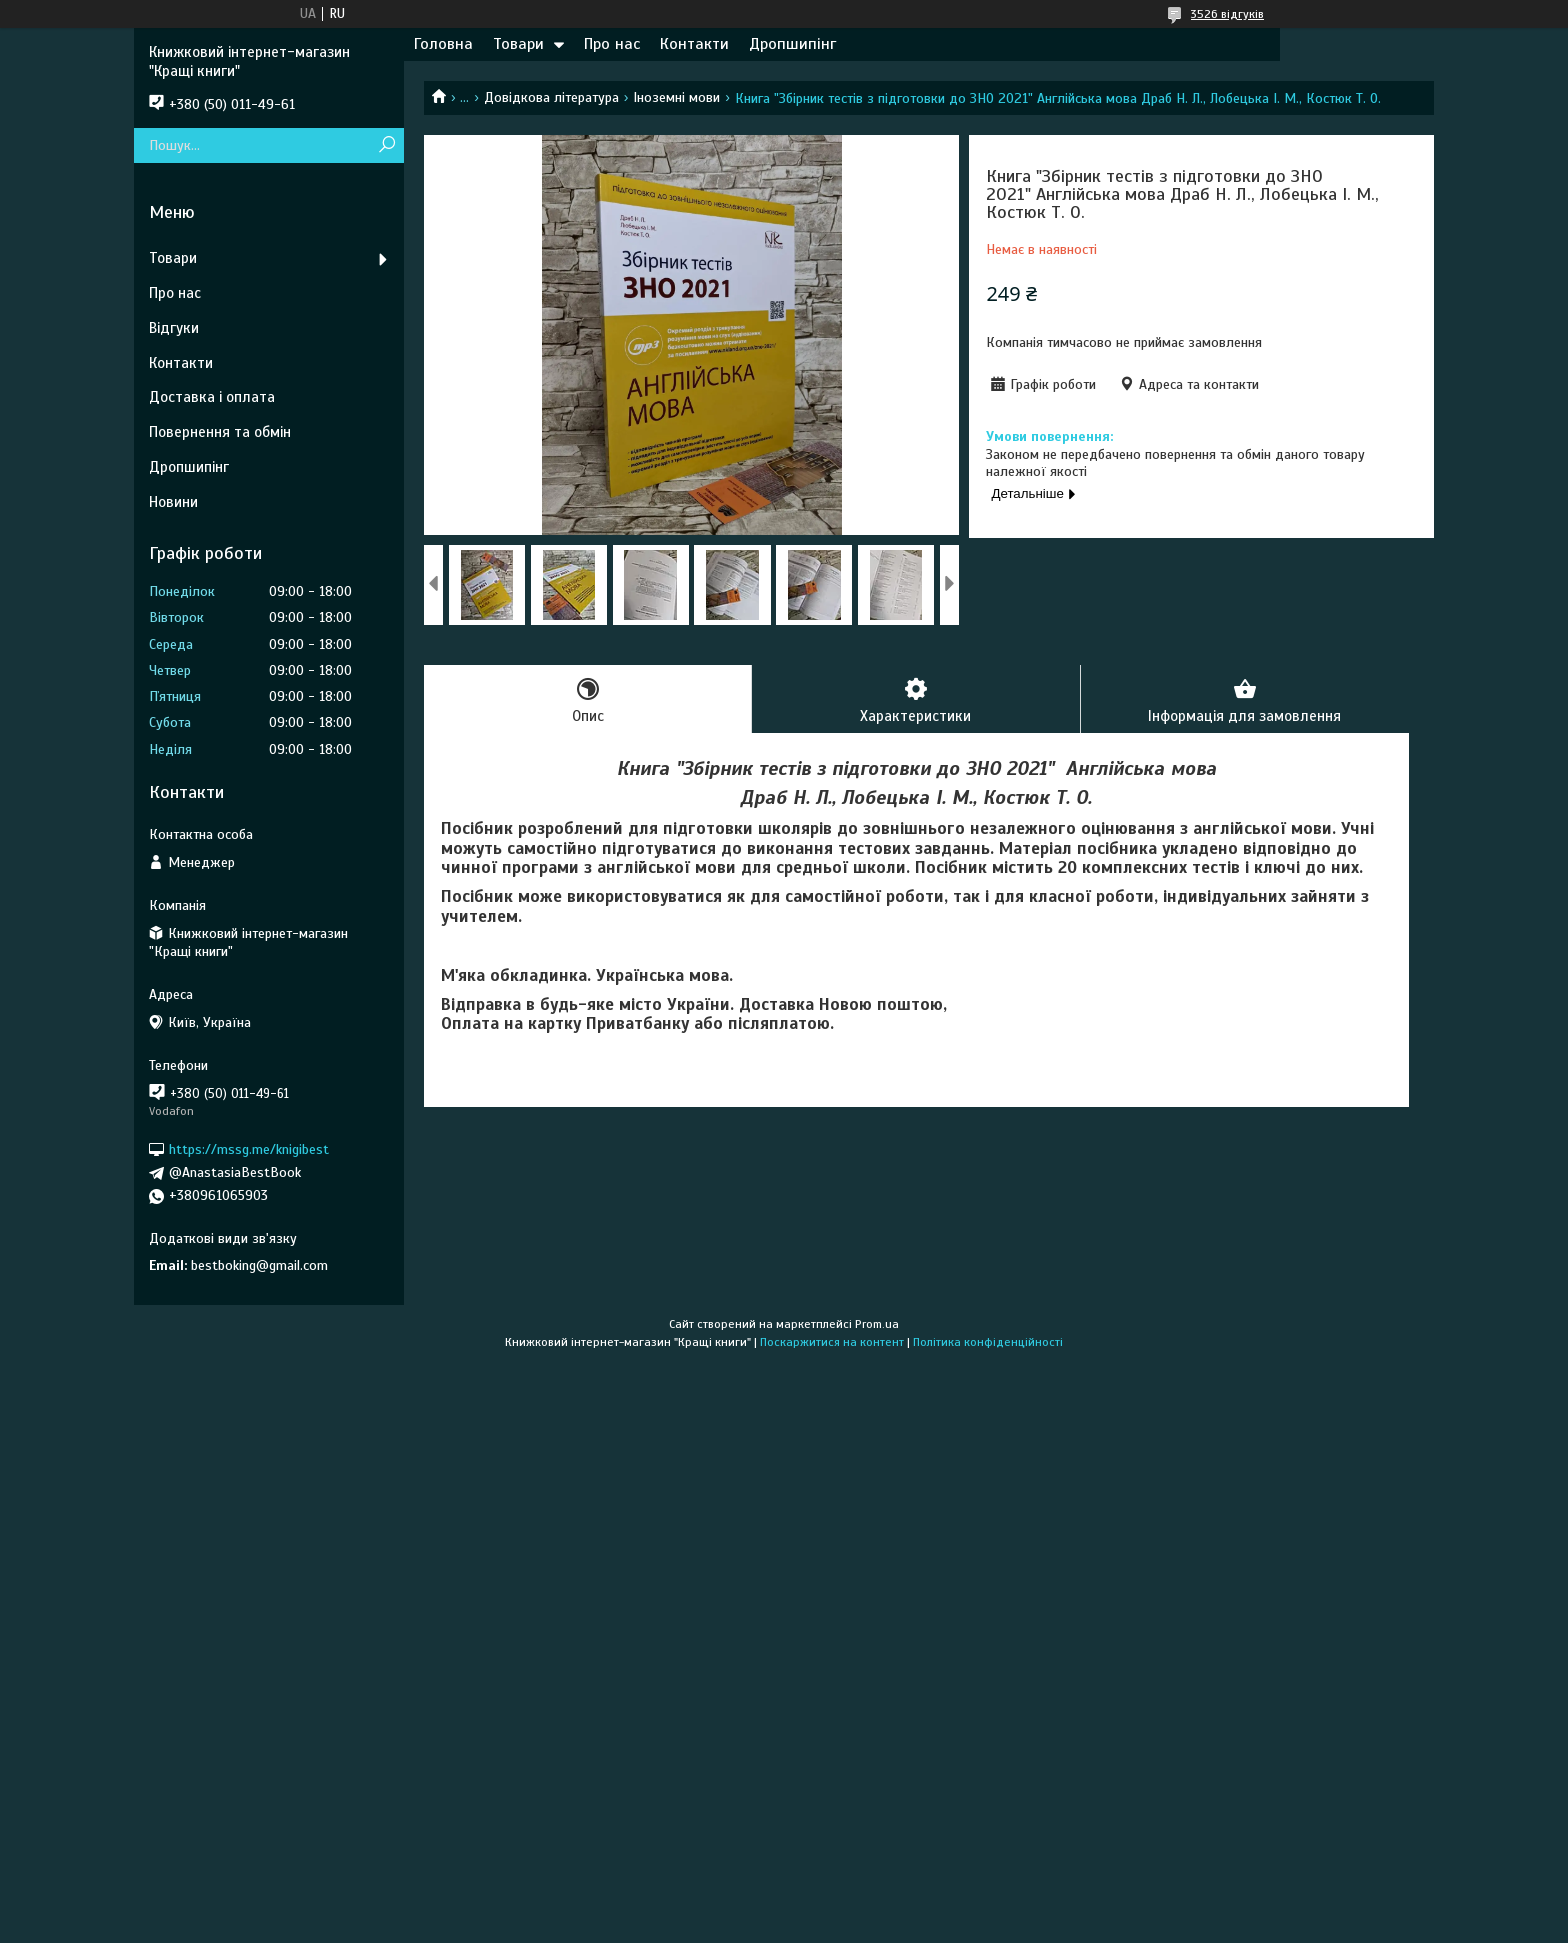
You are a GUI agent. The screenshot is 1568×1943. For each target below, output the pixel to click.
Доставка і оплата (212, 397)
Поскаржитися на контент (832, 1342)
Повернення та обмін (220, 432)
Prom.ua (877, 1324)
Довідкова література (551, 97)
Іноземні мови (676, 97)
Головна (443, 44)
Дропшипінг (792, 44)
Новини (173, 502)
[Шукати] (386, 145)
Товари (518, 44)
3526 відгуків (1227, 14)
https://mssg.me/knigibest (249, 1149)
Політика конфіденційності (988, 1342)
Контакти (694, 44)
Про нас (612, 44)
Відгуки (174, 328)
